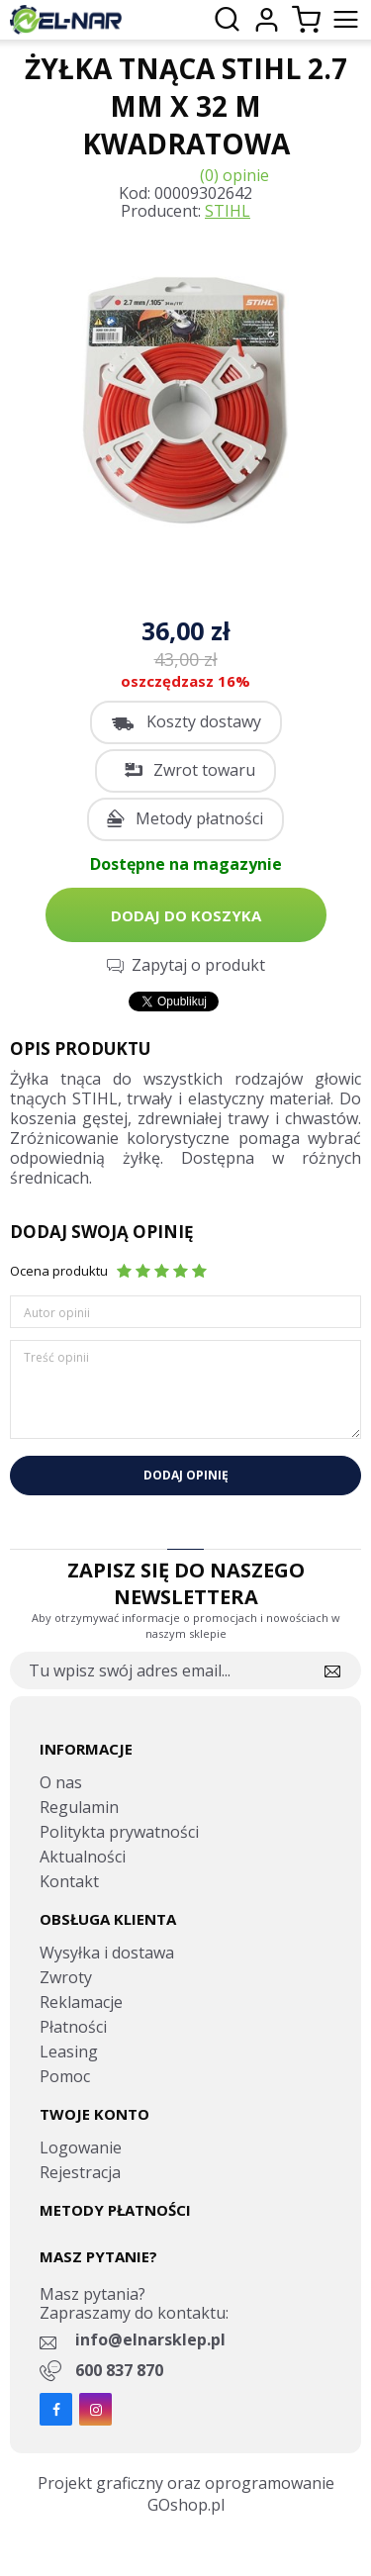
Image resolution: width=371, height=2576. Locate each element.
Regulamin (79, 1807)
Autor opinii (57, 1312)
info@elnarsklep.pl (150, 2339)
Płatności (73, 2027)
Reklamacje (81, 2002)
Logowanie (81, 2147)
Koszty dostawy (203, 721)
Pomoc (65, 2076)
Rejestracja (80, 2172)
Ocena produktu (59, 1271)
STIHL (227, 211)
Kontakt (69, 1881)
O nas (61, 1782)
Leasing (69, 2051)
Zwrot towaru (204, 770)
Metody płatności (199, 818)
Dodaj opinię (186, 1475)
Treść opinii (56, 1357)
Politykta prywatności (119, 1832)
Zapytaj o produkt (198, 965)
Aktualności (83, 1856)
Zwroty (66, 1977)
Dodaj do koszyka (186, 915)
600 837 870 (119, 2370)
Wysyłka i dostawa (107, 1952)
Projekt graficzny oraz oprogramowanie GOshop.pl (186, 2494)
